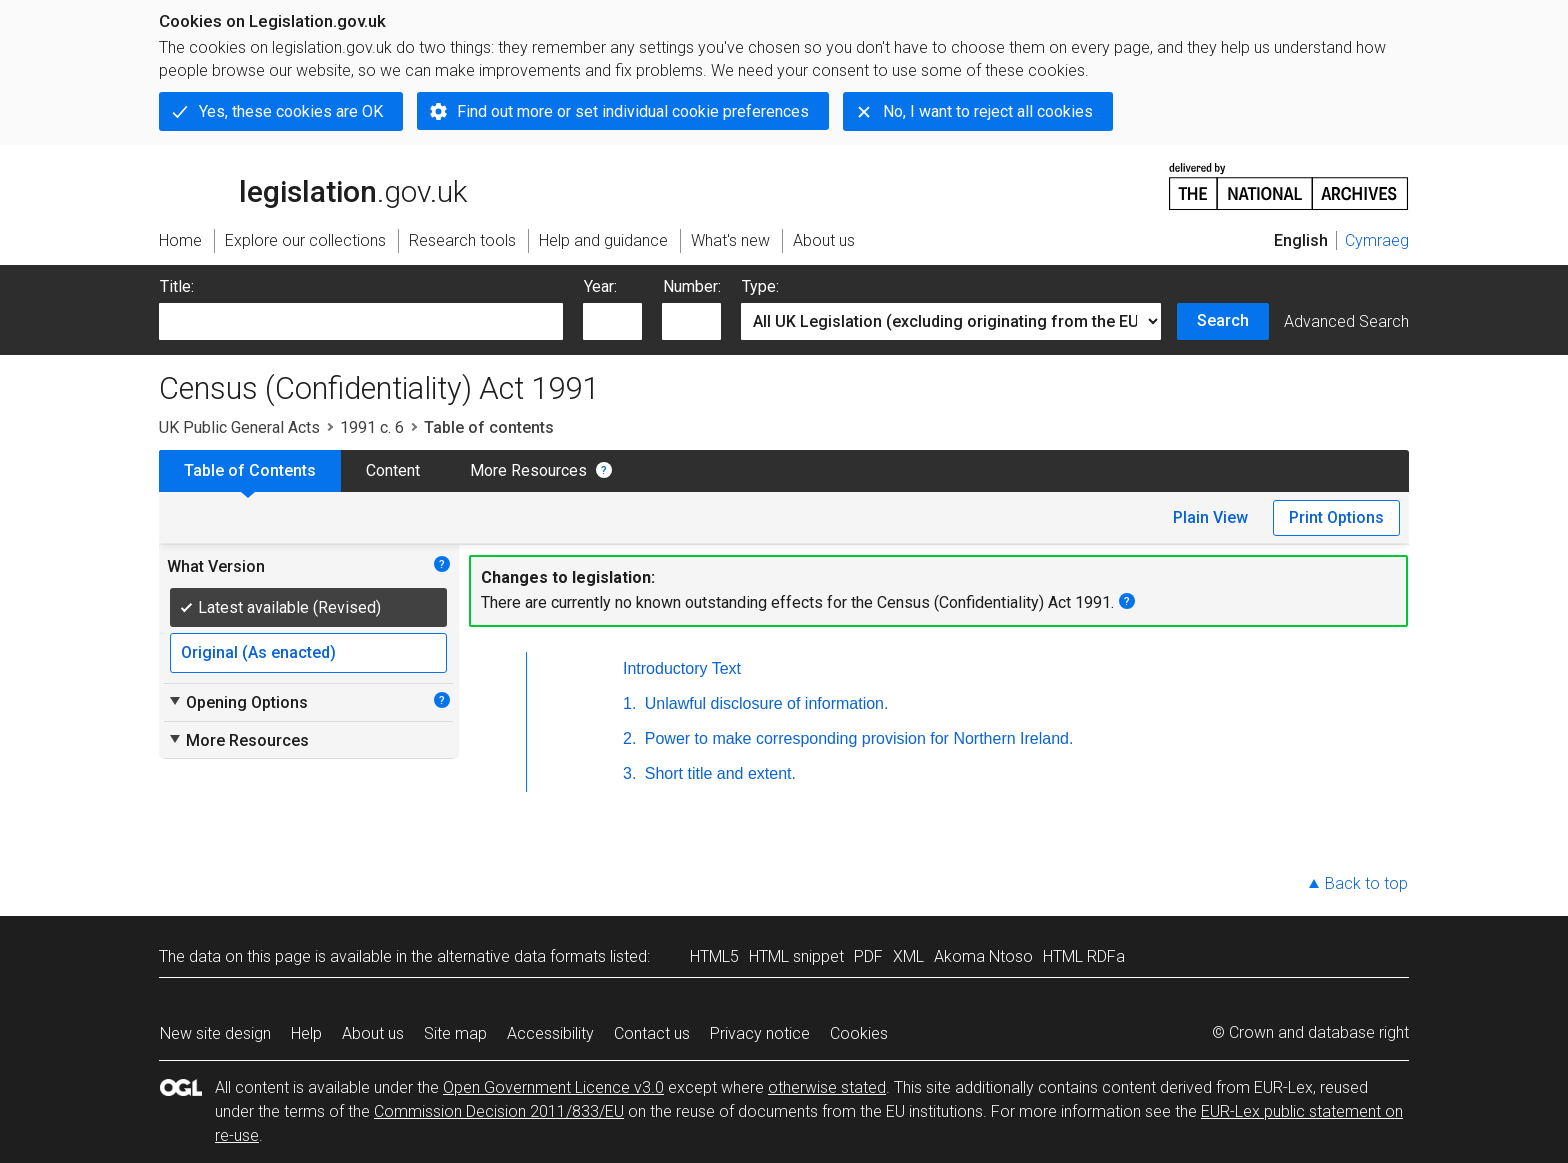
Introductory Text (682, 668)
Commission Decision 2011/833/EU (499, 1111)
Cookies (859, 1033)
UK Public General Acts (239, 427)
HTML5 (714, 956)
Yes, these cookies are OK (291, 111)
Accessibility (550, 1033)
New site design (215, 1033)
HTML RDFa (1084, 956)
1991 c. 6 (372, 427)
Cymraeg (1377, 240)
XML (908, 956)
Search (1223, 320)
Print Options (1336, 517)
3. (629, 773)
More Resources (528, 470)
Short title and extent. (718, 773)
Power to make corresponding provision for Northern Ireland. (856, 738)
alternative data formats (521, 956)
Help (306, 1033)
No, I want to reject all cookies (988, 111)
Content (393, 470)
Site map (455, 1033)
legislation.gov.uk (313, 185)
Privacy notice (760, 1033)
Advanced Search (1346, 321)
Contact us (652, 1033)
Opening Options (237, 702)
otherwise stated (827, 1087)
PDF (868, 956)
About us (373, 1033)
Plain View (1210, 517)
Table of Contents (250, 470)
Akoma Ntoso (983, 956)
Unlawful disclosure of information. (764, 703)
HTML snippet (796, 956)
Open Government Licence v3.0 (553, 1087)
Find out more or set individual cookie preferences (633, 111)
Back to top (1366, 883)
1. (629, 703)
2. (629, 738)
